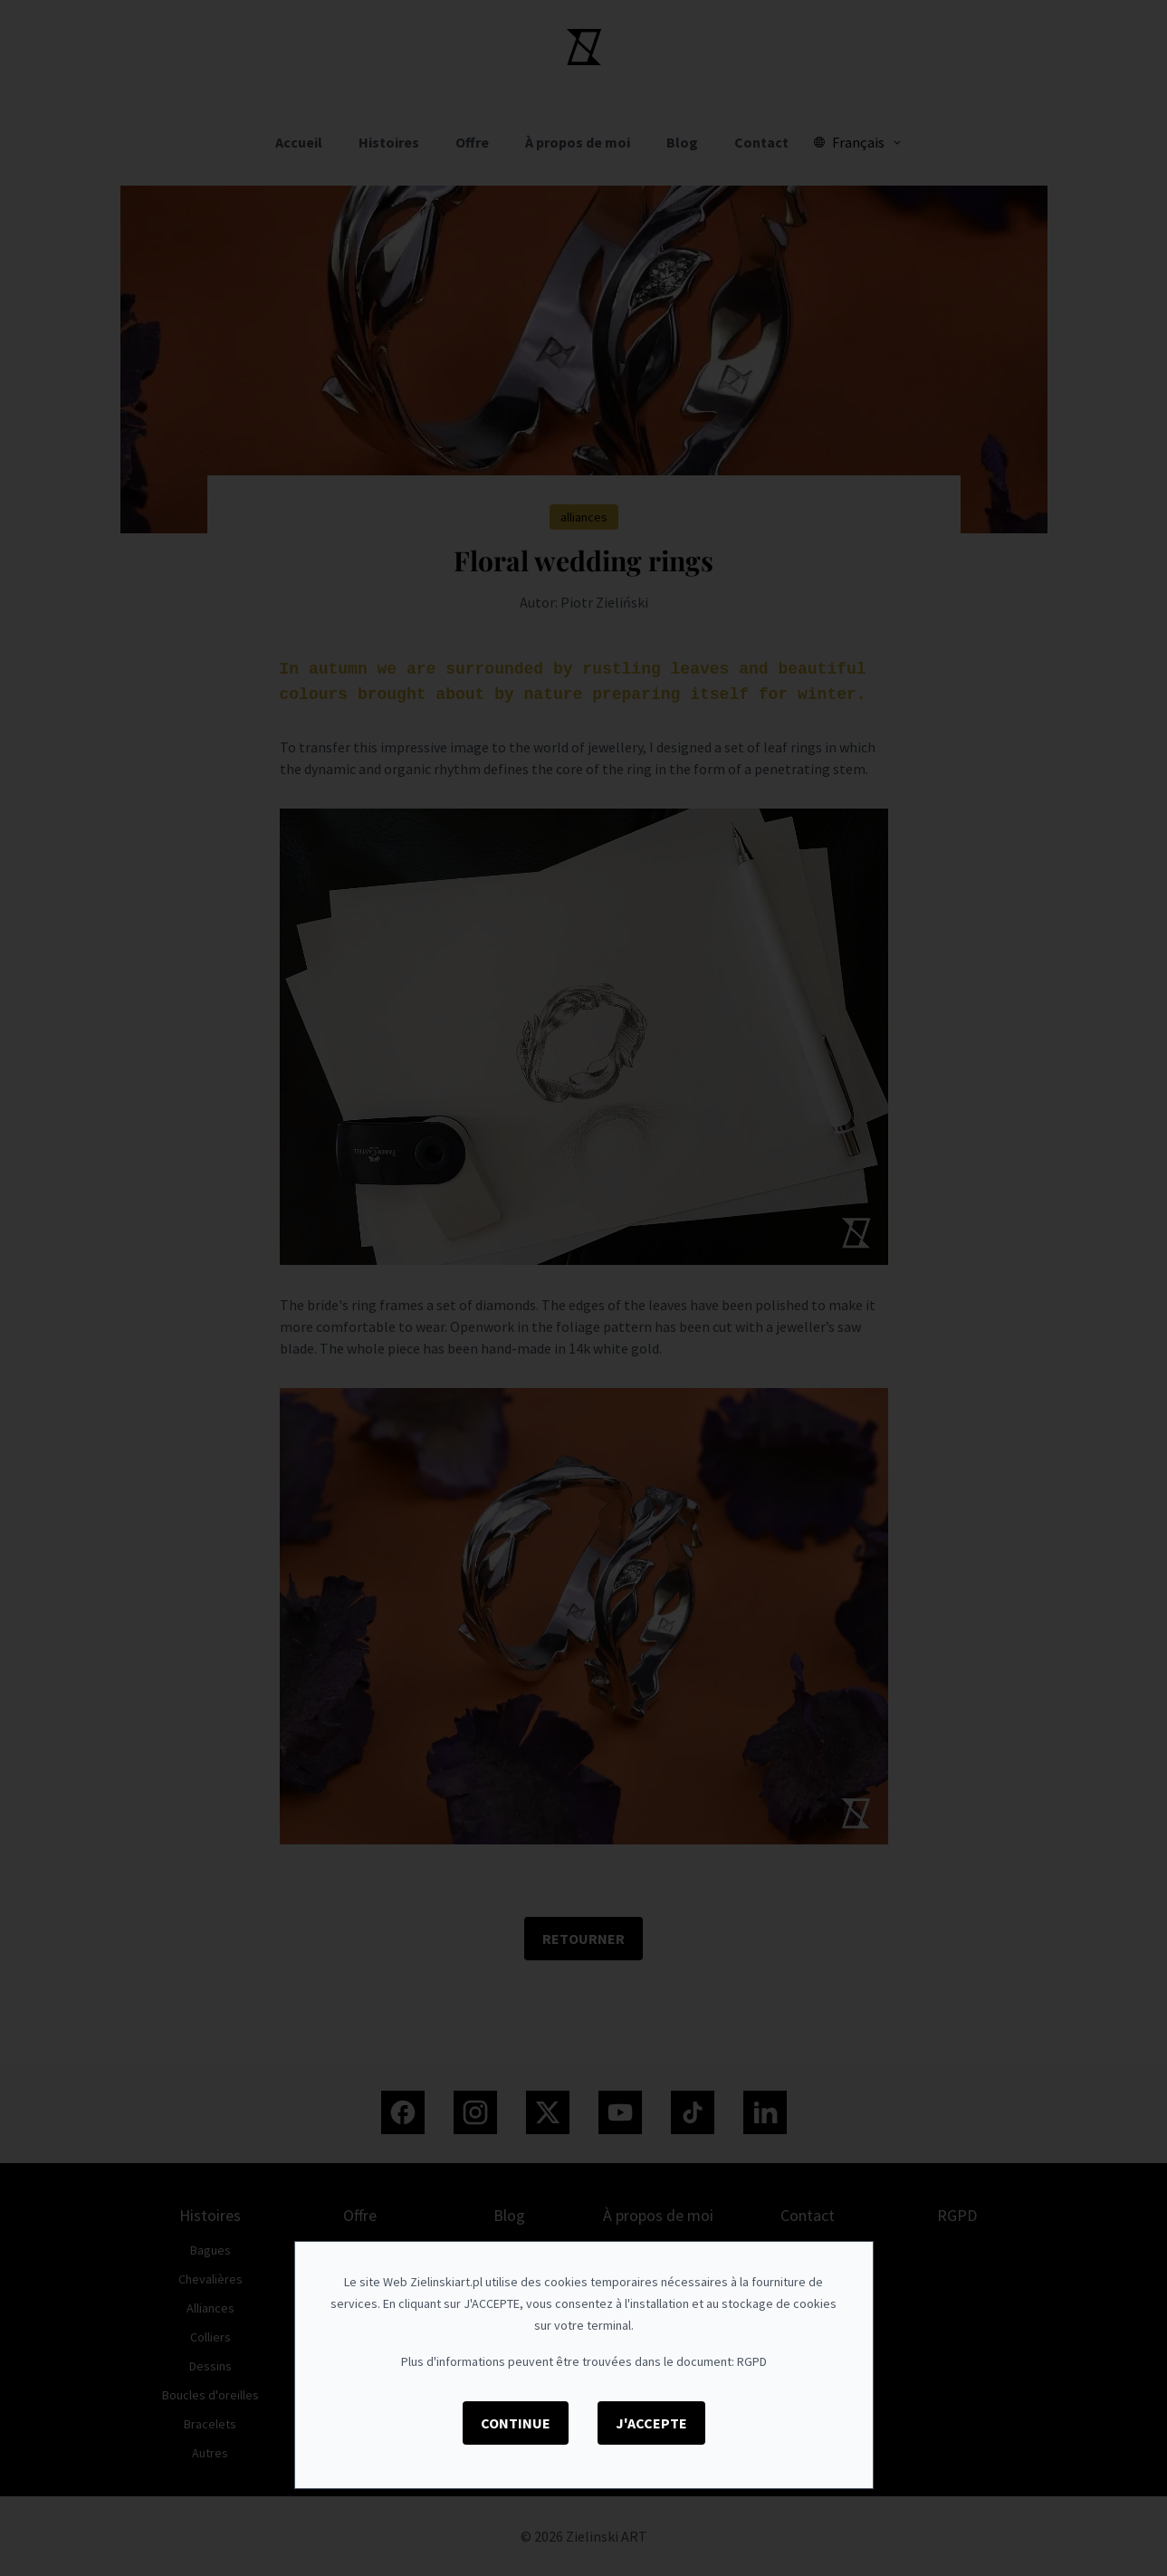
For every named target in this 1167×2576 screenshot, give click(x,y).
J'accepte (651, 2423)
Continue (515, 2423)
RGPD (752, 2361)
